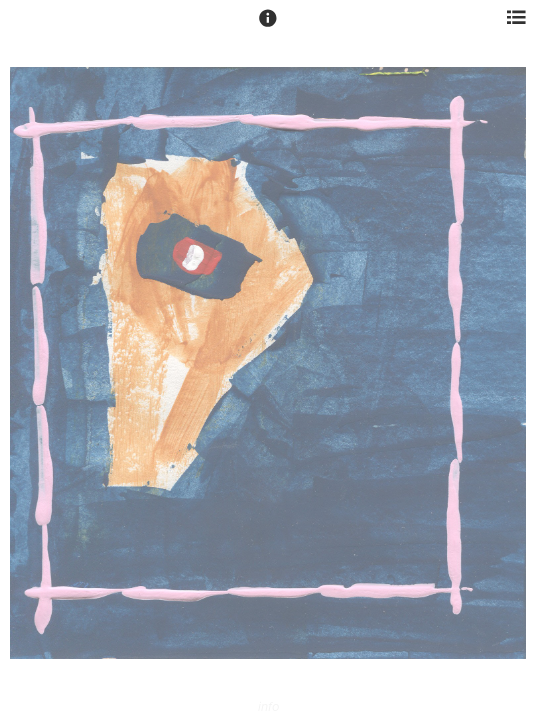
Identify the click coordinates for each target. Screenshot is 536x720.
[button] (268, 27)
